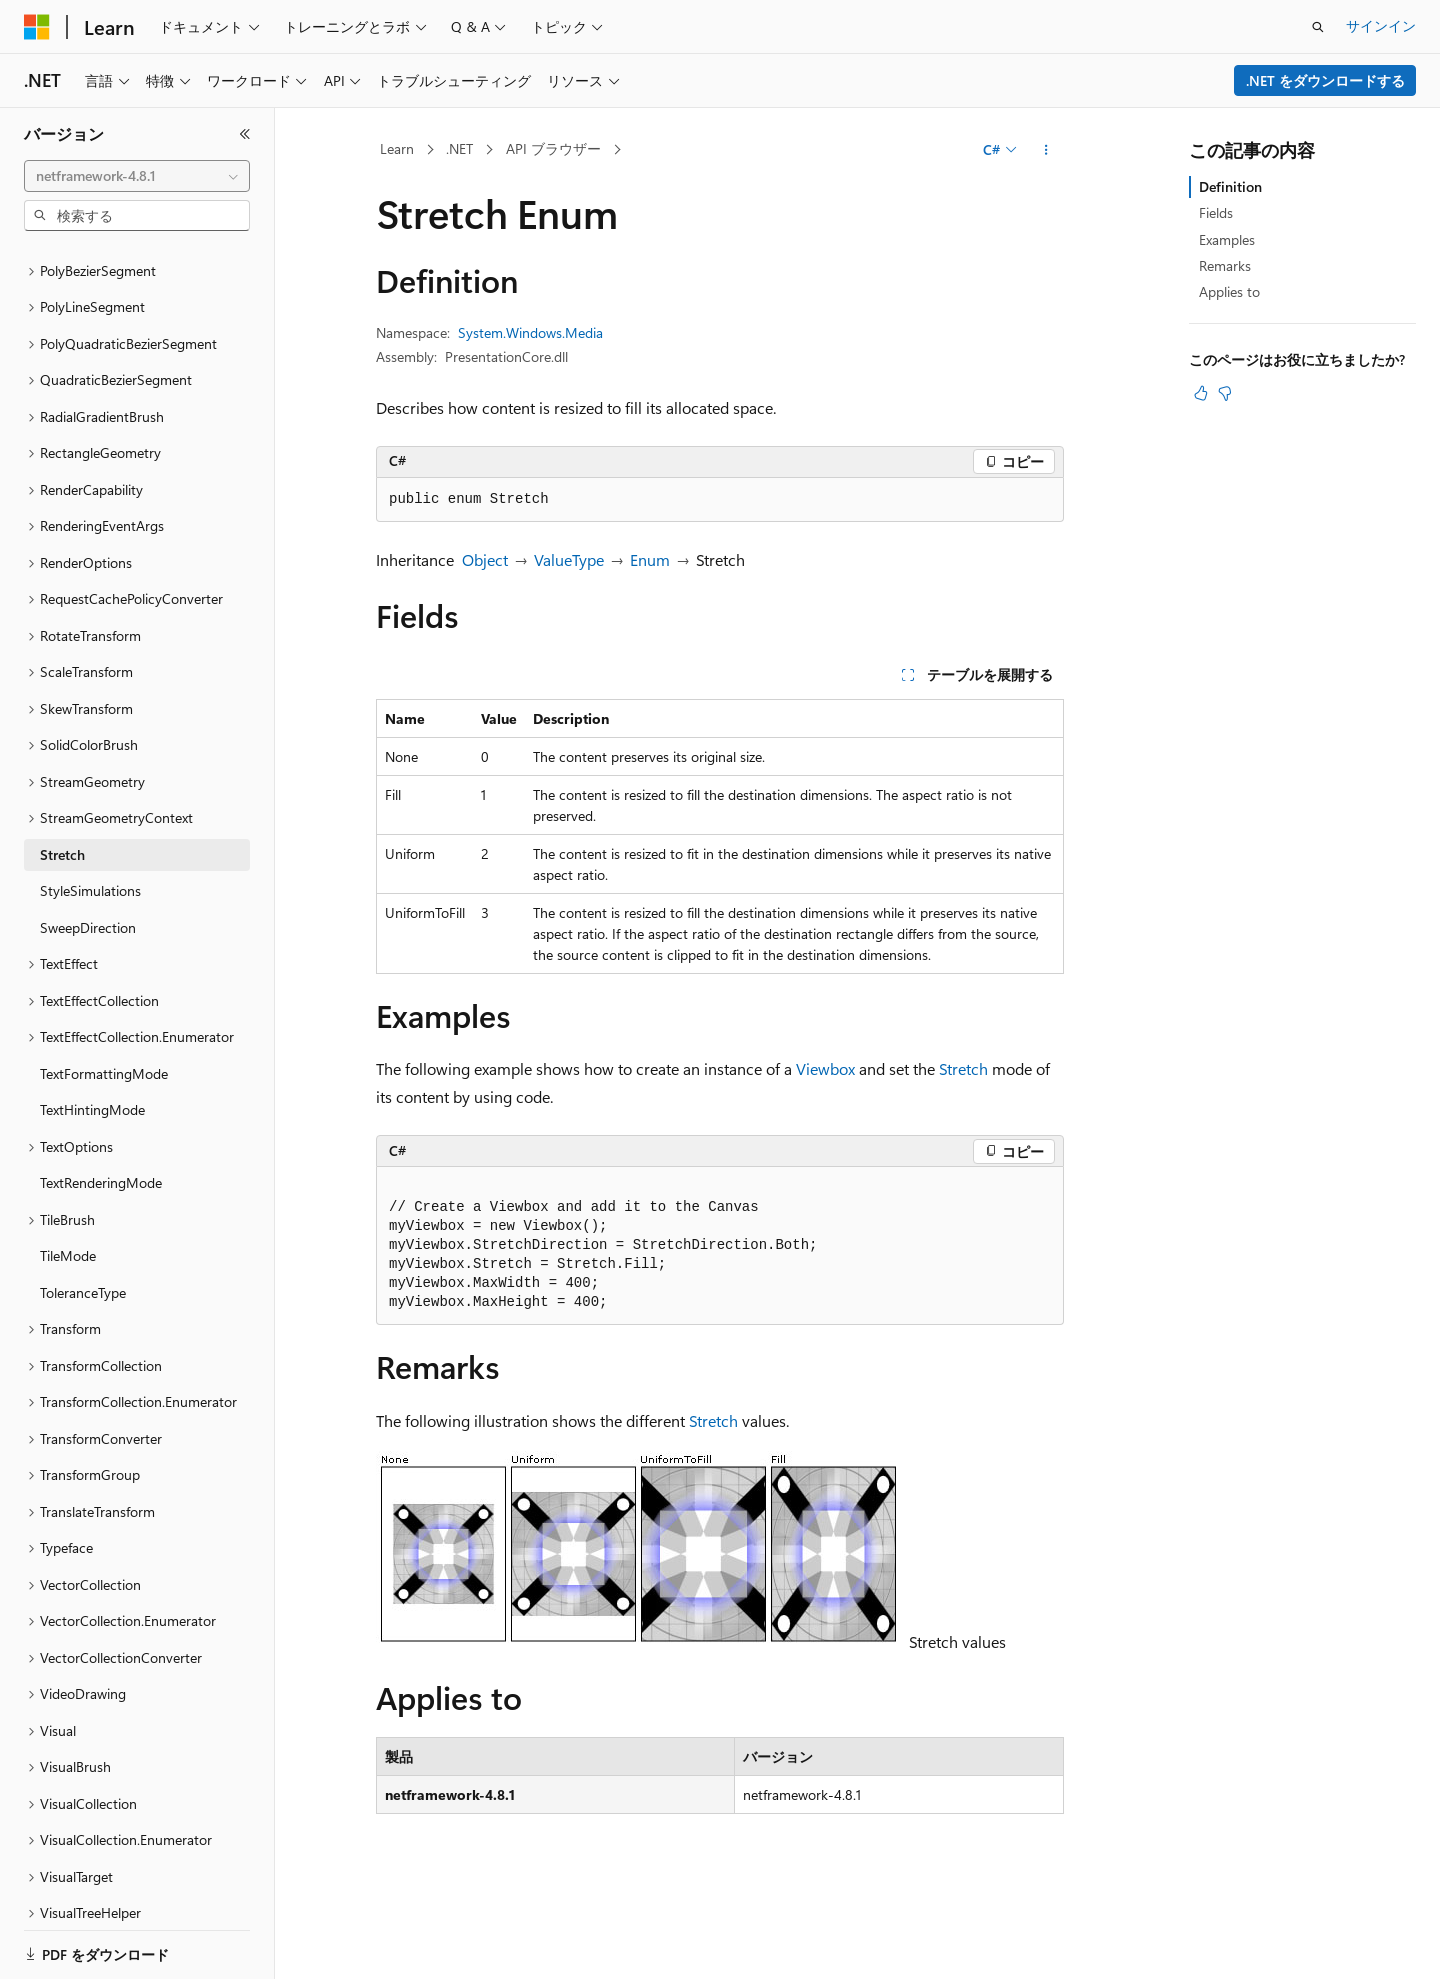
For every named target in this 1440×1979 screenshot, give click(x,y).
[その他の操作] (1046, 150)
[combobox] (137, 176)
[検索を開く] (1318, 27)
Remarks (1225, 265)
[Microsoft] (37, 27)
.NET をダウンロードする (1325, 80)
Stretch (963, 1068)
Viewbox (825, 1068)
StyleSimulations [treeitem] (90, 821)
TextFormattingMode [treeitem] (104, 1004)
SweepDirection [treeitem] (88, 858)
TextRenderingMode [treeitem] (101, 1113)
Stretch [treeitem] (62, 785)
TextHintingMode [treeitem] (92, 1040)
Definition (1230, 186)
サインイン (1381, 25)
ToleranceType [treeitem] (83, 1223)
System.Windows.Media (530, 332)
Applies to (1229, 291)
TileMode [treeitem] (68, 1186)
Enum (650, 559)
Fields (1216, 212)
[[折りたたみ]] (245, 134)
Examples (1227, 239)
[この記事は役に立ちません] (1225, 393)
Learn (397, 148)
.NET (459, 148)
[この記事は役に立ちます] (1201, 393)
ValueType (569, 559)
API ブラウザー (553, 148)
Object (485, 559)
